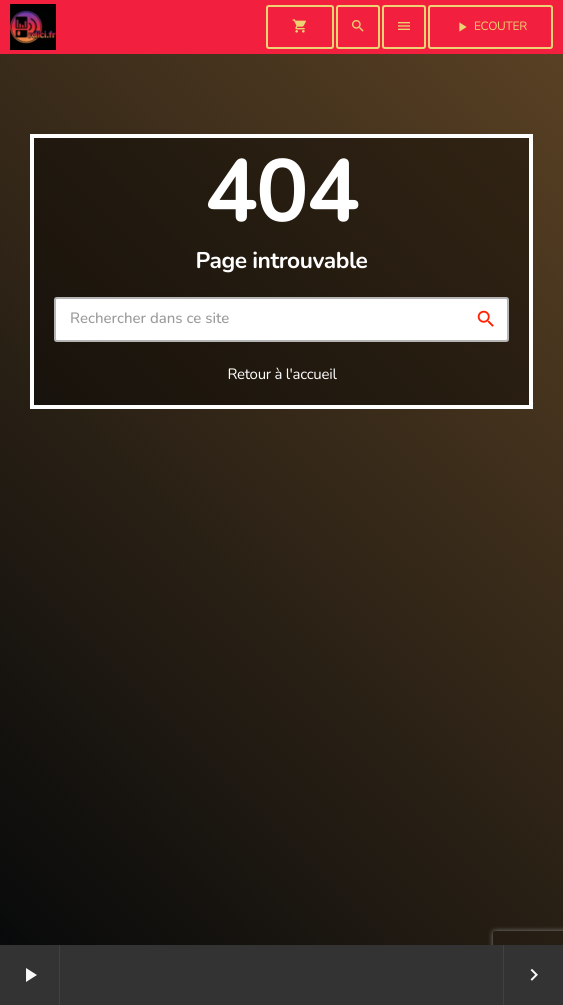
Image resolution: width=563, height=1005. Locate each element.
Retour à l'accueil (281, 375)
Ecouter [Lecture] (490, 27)
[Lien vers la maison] (33, 27)
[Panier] (300, 27)
